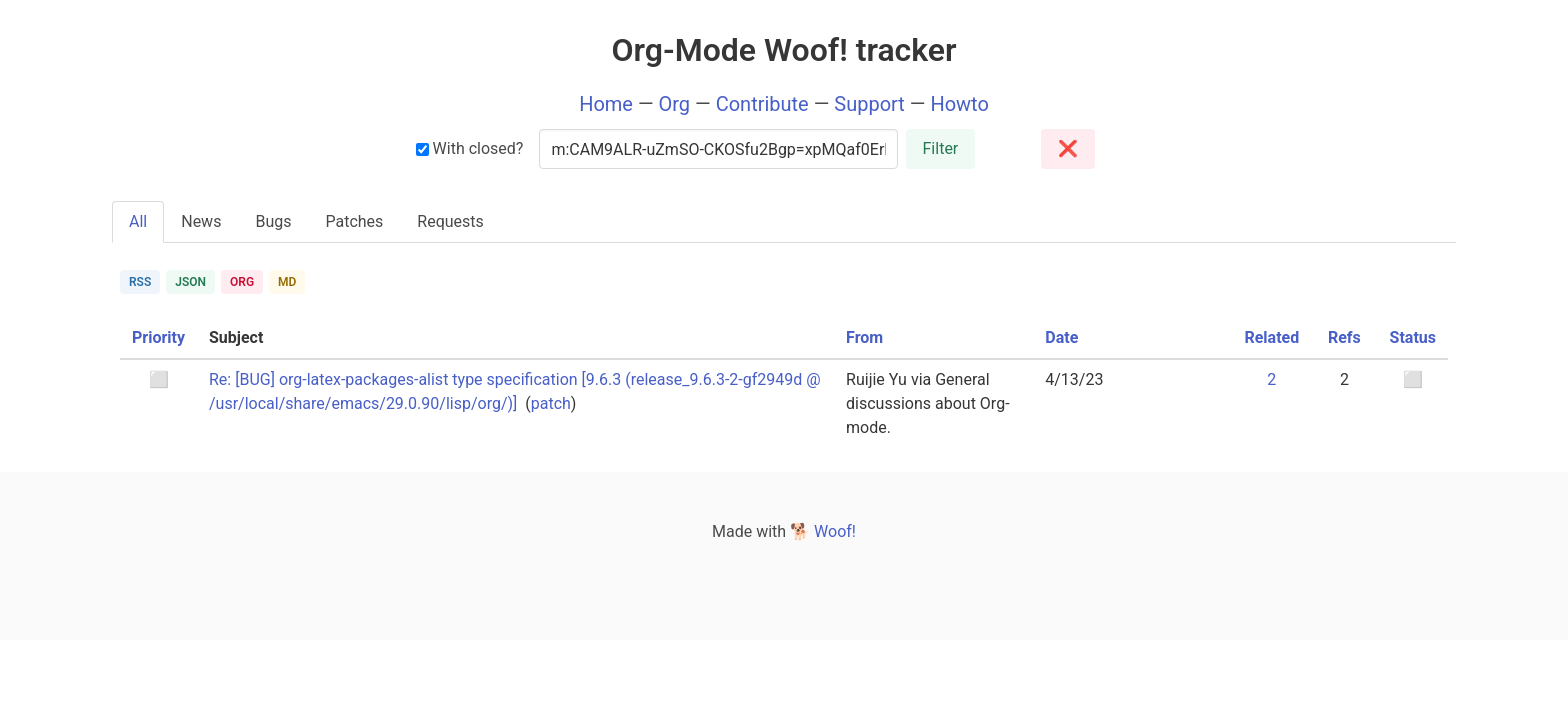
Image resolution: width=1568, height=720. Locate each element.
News (201, 221)
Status (1413, 337)
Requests (450, 221)
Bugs (273, 221)
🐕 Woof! (823, 531)
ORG (242, 282)
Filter (941, 148)
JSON (190, 282)
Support (869, 104)
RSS (140, 282)
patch (551, 403)
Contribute (762, 104)
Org (675, 104)
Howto (959, 104)
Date (1061, 337)
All (138, 221)
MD (287, 282)
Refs (1344, 337)
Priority (158, 337)
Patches (354, 221)
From (864, 337)
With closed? (470, 148)
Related (1271, 337)
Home (606, 104)
